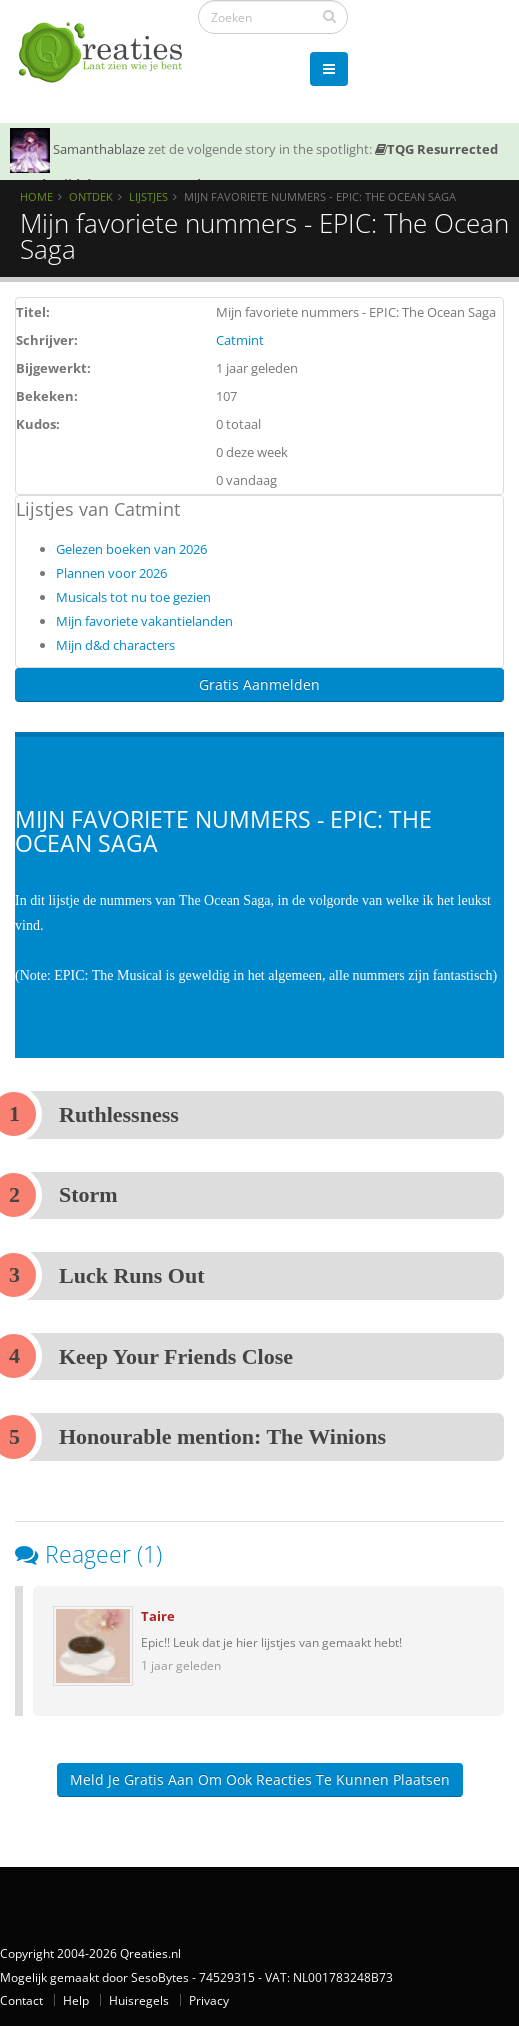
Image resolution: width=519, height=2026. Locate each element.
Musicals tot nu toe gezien (133, 597)
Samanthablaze (99, 149)
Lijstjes (148, 196)
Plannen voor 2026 (111, 573)
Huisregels (139, 2000)
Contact (21, 2000)
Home (36, 196)
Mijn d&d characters (115, 645)
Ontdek (91, 196)
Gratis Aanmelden (259, 684)
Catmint (240, 340)
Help (76, 2000)
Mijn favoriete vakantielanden (144, 621)
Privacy (209, 2000)
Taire (158, 1616)
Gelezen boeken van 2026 (131, 549)
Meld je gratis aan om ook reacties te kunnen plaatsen (260, 1779)
